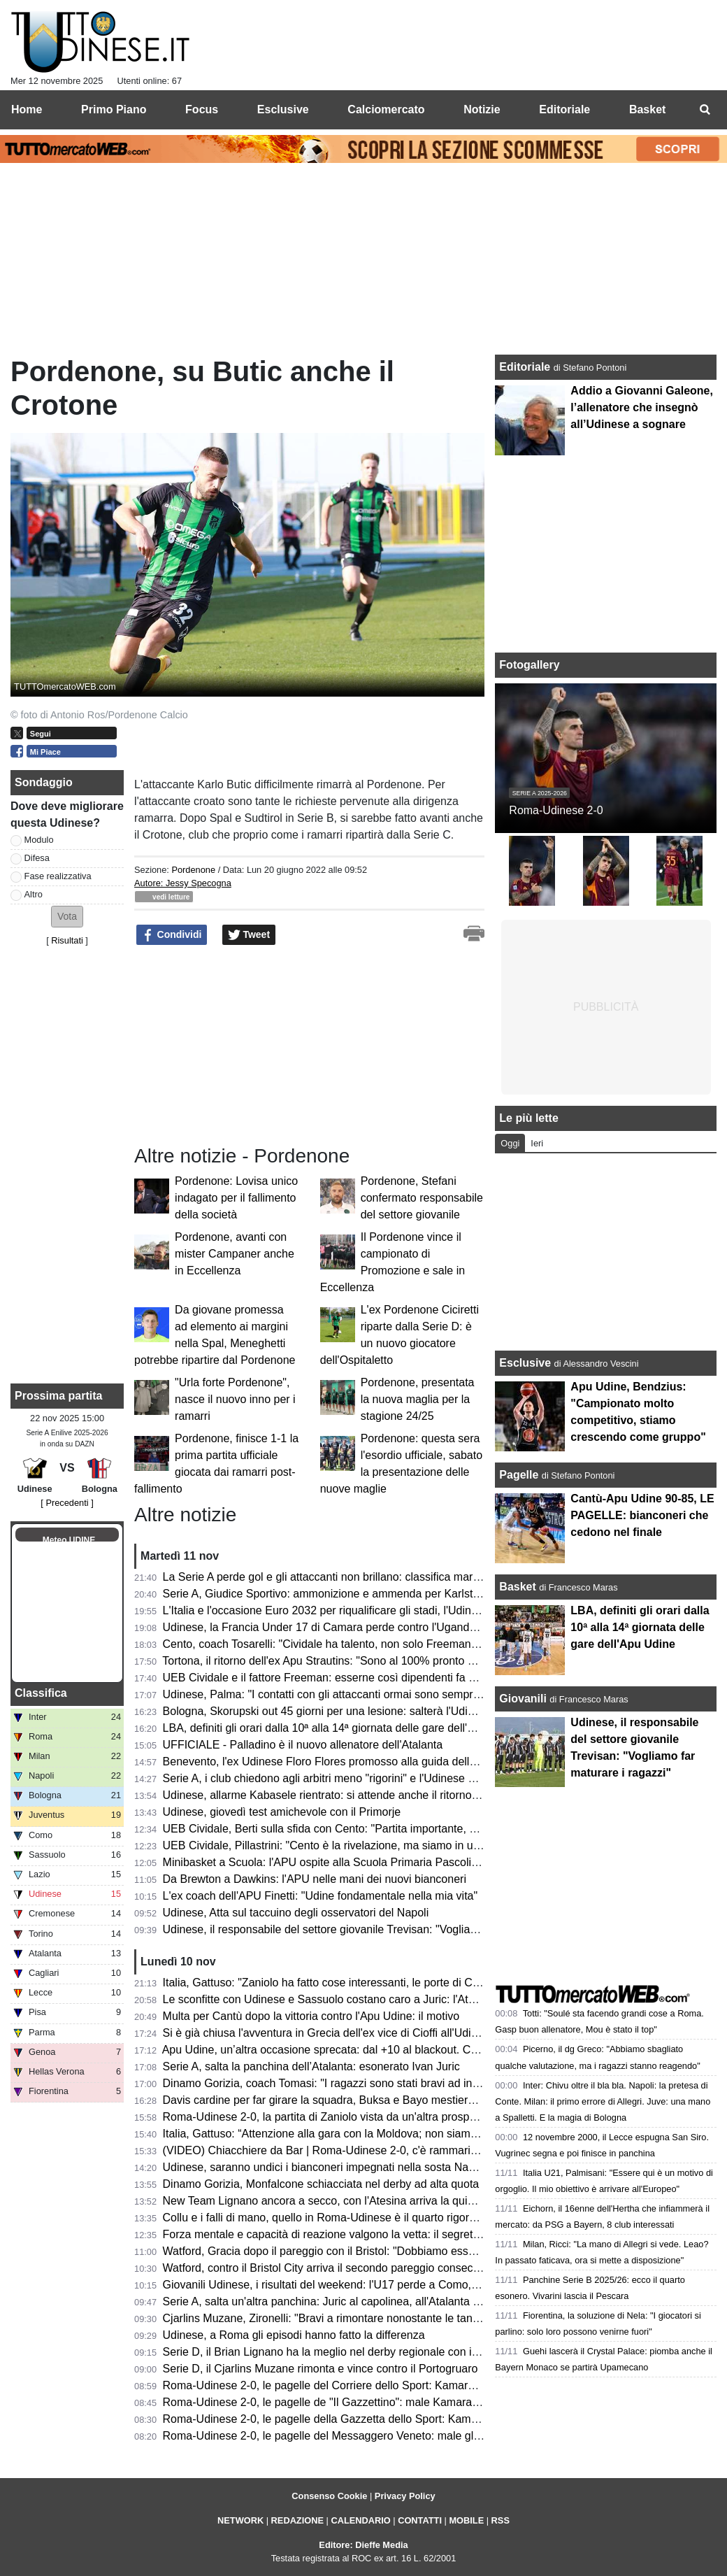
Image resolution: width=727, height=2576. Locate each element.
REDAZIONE (297, 2520)
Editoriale (526, 367)
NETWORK (240, 2520)
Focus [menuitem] (201, 109)
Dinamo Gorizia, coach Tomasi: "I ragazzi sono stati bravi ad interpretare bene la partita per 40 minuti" (415, 2083)
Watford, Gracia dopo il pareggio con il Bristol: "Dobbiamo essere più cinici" (349, 2251)
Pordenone (193, 869)
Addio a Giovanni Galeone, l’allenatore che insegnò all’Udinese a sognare (641, 407)
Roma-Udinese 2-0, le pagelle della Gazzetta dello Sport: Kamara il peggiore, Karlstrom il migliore (405, 2419)
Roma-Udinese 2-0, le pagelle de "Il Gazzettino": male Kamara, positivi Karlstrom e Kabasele (393, 2402)
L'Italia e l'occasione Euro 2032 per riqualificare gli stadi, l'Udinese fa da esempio (363, 1610)
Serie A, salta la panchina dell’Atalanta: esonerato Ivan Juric (311, 2066)
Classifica (41, 1693)
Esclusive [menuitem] (283, 109)
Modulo (39, 839)
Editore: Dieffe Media (363, 2545)
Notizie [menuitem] (481, 109)
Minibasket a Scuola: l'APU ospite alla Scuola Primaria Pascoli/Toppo (334, 1862)
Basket (517, 1587)
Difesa (37, 858)
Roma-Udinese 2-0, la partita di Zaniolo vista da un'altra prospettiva (329, 2117)
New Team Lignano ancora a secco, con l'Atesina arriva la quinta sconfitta (345, 2201)
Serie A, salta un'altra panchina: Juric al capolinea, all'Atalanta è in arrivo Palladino (367, 2301)
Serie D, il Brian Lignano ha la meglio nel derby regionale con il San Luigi (343, 2352)
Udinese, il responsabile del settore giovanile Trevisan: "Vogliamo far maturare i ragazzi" (380, 1929)
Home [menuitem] (26, 109)
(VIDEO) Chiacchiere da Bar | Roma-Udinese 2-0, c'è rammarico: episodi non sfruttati (374, 2150)
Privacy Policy (405, 2496)
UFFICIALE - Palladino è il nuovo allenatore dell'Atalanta (303, 1745)
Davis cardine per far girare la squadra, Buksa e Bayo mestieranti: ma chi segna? (364, 2100)
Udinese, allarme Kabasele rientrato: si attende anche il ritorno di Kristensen (351, 1795)
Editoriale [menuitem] (564, 109)
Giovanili (523, 1699)
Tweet (249, 935)
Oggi (510, 1143)
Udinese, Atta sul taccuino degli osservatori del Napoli (296, 1913)
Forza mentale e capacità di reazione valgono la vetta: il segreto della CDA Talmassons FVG (391, 2234)
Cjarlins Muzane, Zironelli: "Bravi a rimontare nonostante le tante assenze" (347, 2318)
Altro (33, 894)
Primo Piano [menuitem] (113, 109)
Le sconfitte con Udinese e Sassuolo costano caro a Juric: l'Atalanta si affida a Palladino (381, 1999)
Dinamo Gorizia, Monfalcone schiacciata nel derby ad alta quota (321, 2184)
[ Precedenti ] (67, 1502)
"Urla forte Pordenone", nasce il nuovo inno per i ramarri (235, 1399)
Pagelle (518, 1475)
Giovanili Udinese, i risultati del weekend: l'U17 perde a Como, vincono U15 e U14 (366, 2285)
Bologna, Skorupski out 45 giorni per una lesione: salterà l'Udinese (327, 1711)
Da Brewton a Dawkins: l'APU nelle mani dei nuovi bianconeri (314, 1879)
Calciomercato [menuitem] (385, 109)
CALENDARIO (360, 2520)
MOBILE (466, 2520)
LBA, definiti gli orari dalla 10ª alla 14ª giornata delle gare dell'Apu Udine (341, 1728)
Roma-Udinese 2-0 (556, 810)
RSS (500, 2520)
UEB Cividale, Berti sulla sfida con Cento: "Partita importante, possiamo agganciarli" (371, 1829)
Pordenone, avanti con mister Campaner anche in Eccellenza (234, 1253)
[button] (67, 916)
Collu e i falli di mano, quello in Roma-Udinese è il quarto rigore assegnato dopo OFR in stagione (402, 2217)
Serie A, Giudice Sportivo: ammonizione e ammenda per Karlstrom (327, 1594)
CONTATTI (420, 2520)
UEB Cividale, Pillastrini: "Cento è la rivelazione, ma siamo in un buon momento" (362, 1845)
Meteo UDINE (69, 1540)
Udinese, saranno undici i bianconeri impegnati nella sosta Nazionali (332, 2167)
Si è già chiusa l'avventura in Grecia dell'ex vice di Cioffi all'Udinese (329, 2033)
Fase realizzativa (58, 876)
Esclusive (525, 1363)
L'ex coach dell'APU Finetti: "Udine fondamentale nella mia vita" (320, 1896)
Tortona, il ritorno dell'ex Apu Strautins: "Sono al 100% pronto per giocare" (344, 1661)
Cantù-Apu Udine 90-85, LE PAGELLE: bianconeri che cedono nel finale (642, 1515)
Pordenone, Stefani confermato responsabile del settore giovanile (422, 1198)
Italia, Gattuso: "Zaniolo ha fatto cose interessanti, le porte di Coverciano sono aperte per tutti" (395, 1982)
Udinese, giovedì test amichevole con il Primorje (282, 1812)
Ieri (537, 1143)
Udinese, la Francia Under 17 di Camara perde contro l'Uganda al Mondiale (349, 1627)
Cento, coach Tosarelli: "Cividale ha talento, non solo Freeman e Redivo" (342, 1644)
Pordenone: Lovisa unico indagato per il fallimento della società (236, 1198)
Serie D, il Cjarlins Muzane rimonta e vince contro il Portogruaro (320, 2369)
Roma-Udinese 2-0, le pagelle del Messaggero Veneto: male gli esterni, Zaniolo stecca (377, 2436)
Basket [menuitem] (647, 109)
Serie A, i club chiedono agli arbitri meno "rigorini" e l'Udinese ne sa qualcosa (353, 1778)
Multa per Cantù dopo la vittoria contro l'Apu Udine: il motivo (311, 2016)
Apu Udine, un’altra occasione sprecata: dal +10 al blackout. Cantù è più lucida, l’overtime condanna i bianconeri (440, 2050)
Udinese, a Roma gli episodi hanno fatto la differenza (294, 2335)
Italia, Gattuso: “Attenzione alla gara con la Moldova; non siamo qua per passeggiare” (374, 2134)
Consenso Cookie (329, 2496)
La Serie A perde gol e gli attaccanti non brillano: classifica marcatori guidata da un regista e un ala (407, 1577)
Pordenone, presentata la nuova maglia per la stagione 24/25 (418, 1399)
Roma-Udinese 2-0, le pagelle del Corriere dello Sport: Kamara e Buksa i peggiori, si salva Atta (397, 2385)
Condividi (172, 935)
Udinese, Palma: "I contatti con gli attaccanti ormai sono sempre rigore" (339, 1694)
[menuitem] (704, 109)
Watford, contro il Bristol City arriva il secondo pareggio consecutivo (330, 2268)
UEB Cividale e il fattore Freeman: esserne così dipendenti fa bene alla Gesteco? (364, 1678)
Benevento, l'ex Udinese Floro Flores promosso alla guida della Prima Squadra (358, 1761)
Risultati (67, 940)
